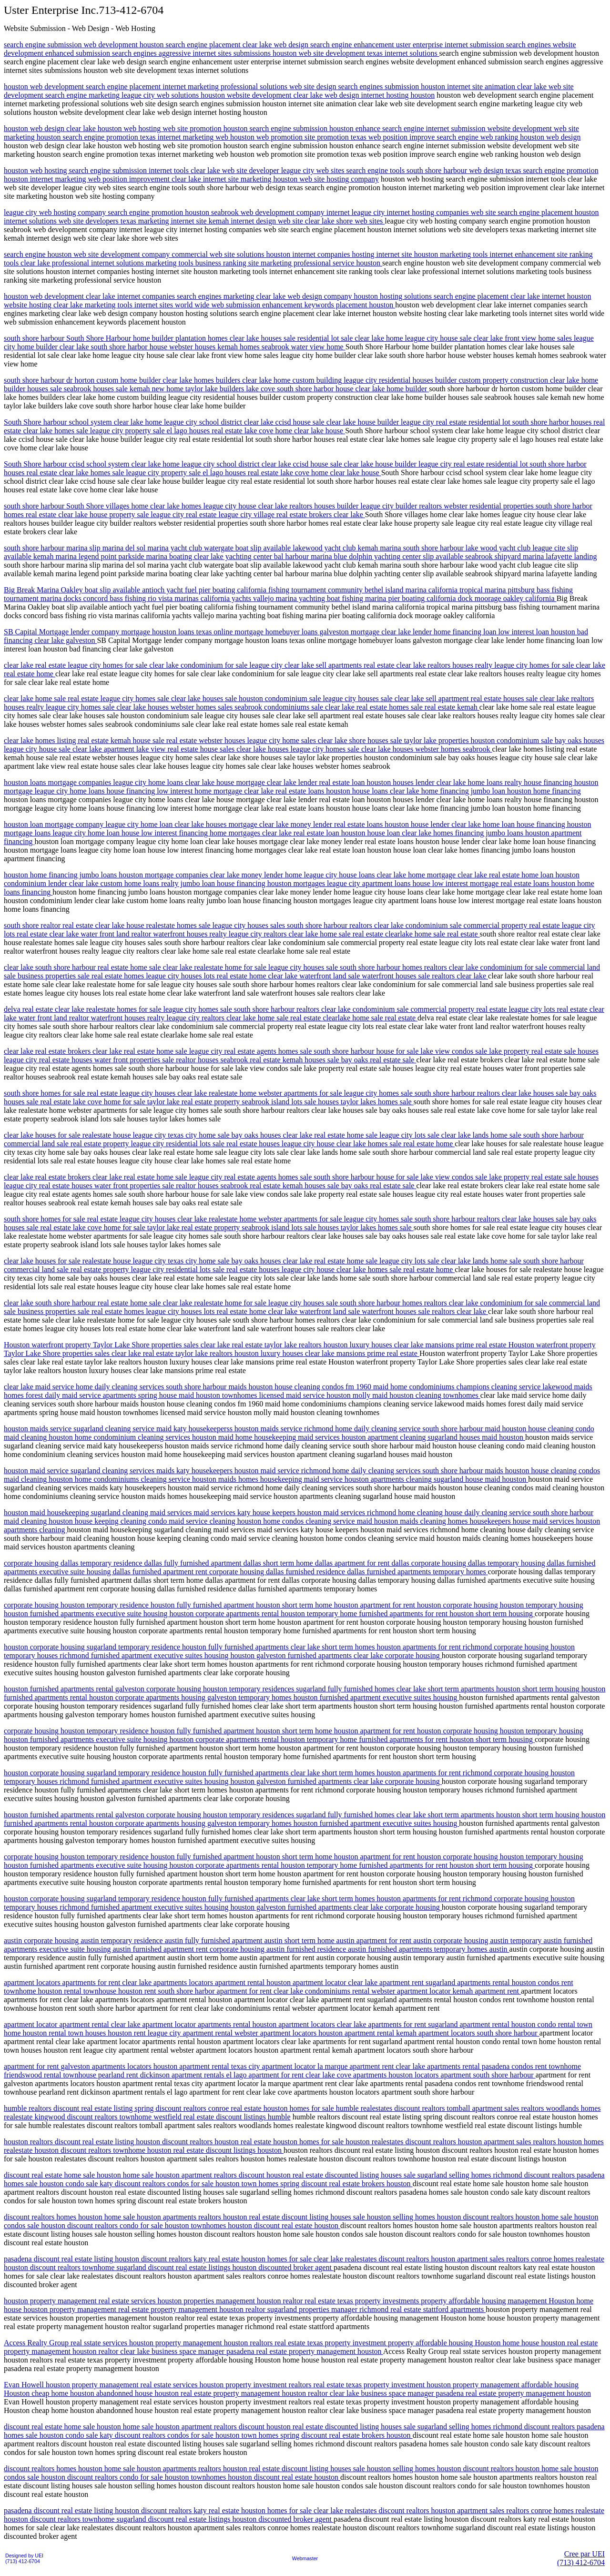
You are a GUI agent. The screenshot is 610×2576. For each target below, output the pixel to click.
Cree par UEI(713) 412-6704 (581, 2558)
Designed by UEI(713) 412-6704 (24, 2558)
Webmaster (305, 2558)
